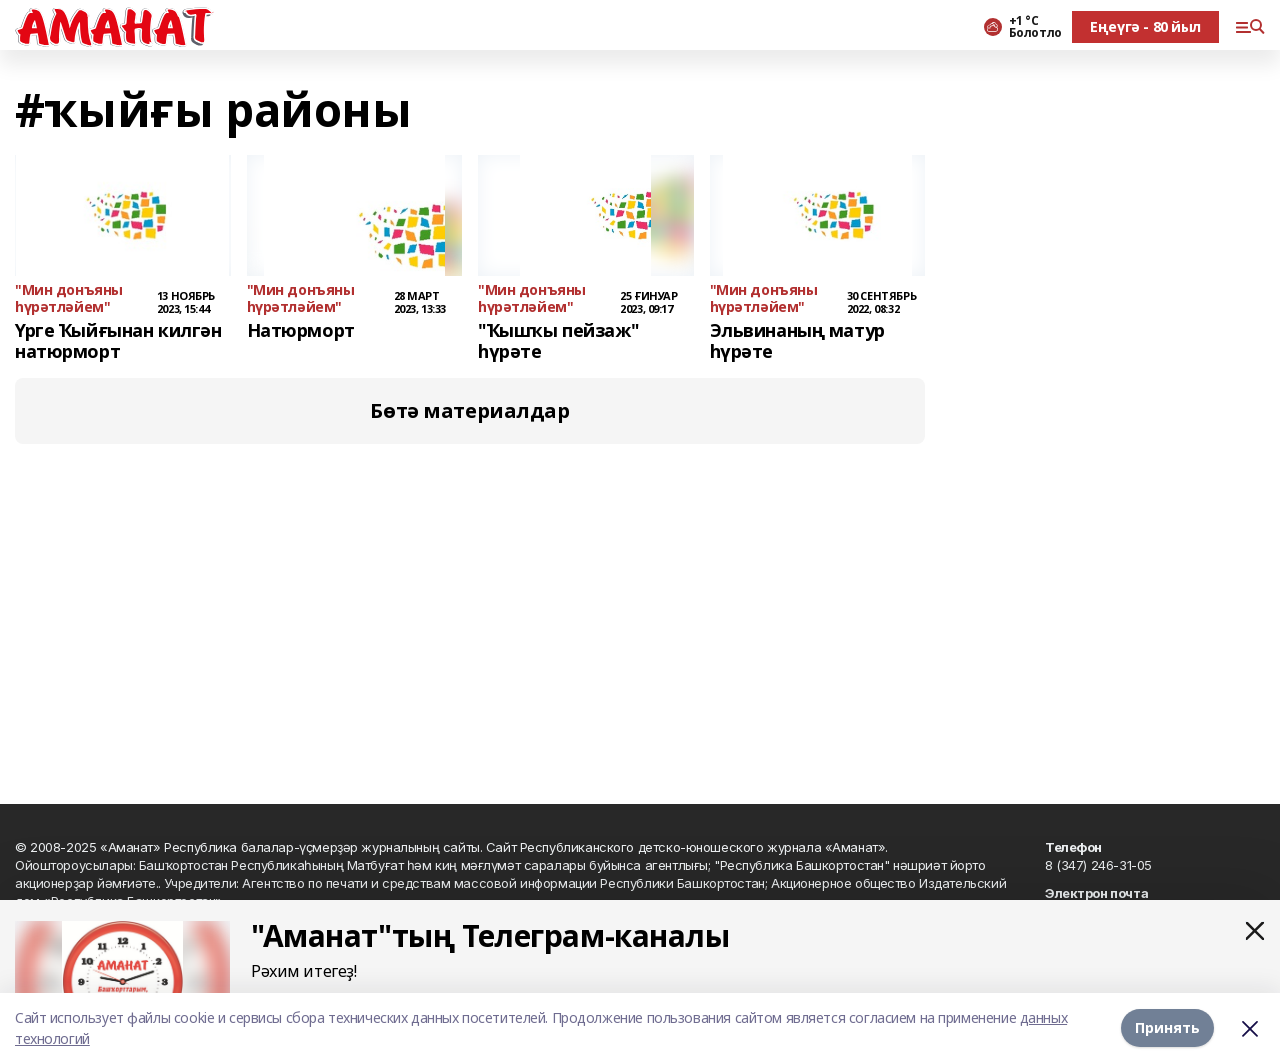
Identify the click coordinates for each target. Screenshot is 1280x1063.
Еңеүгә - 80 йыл (1145, 26)
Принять (1167, 1027)
